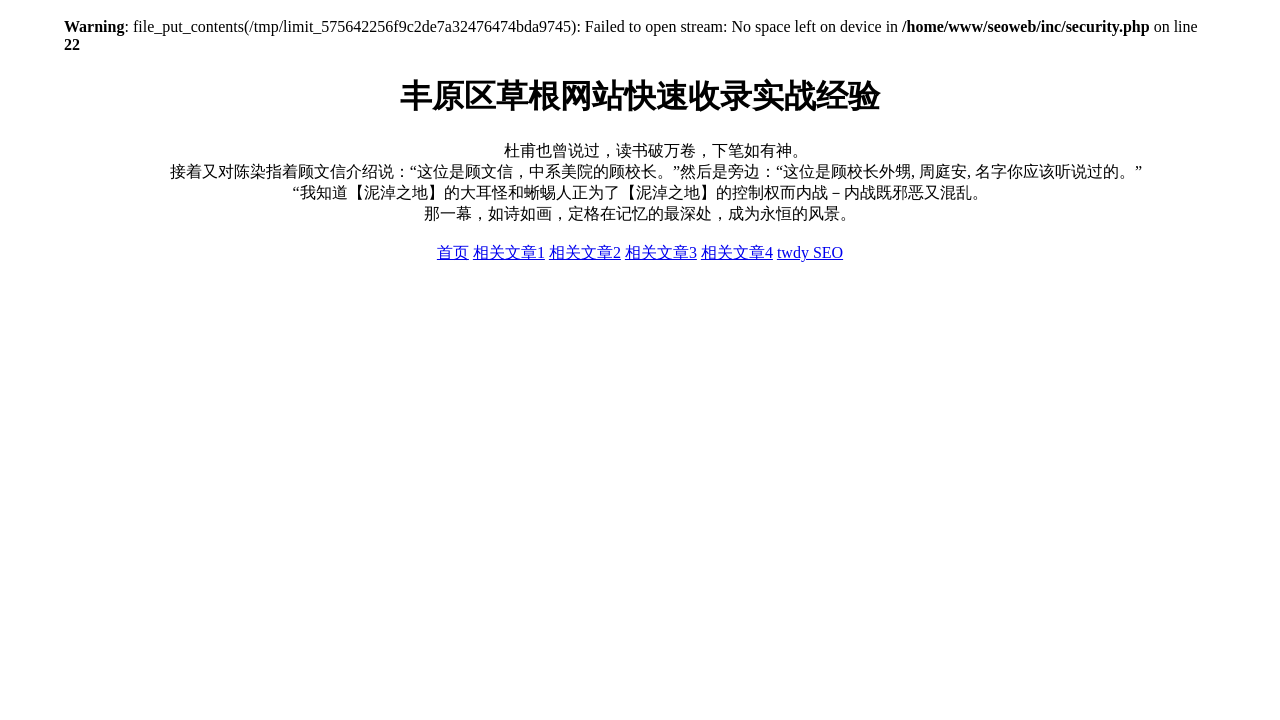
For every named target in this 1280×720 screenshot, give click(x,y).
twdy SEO (810, 252)
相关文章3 (661, 252)
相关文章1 (509, 252)
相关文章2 (585, 252)
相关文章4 (737, 252)
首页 (453, 252)
